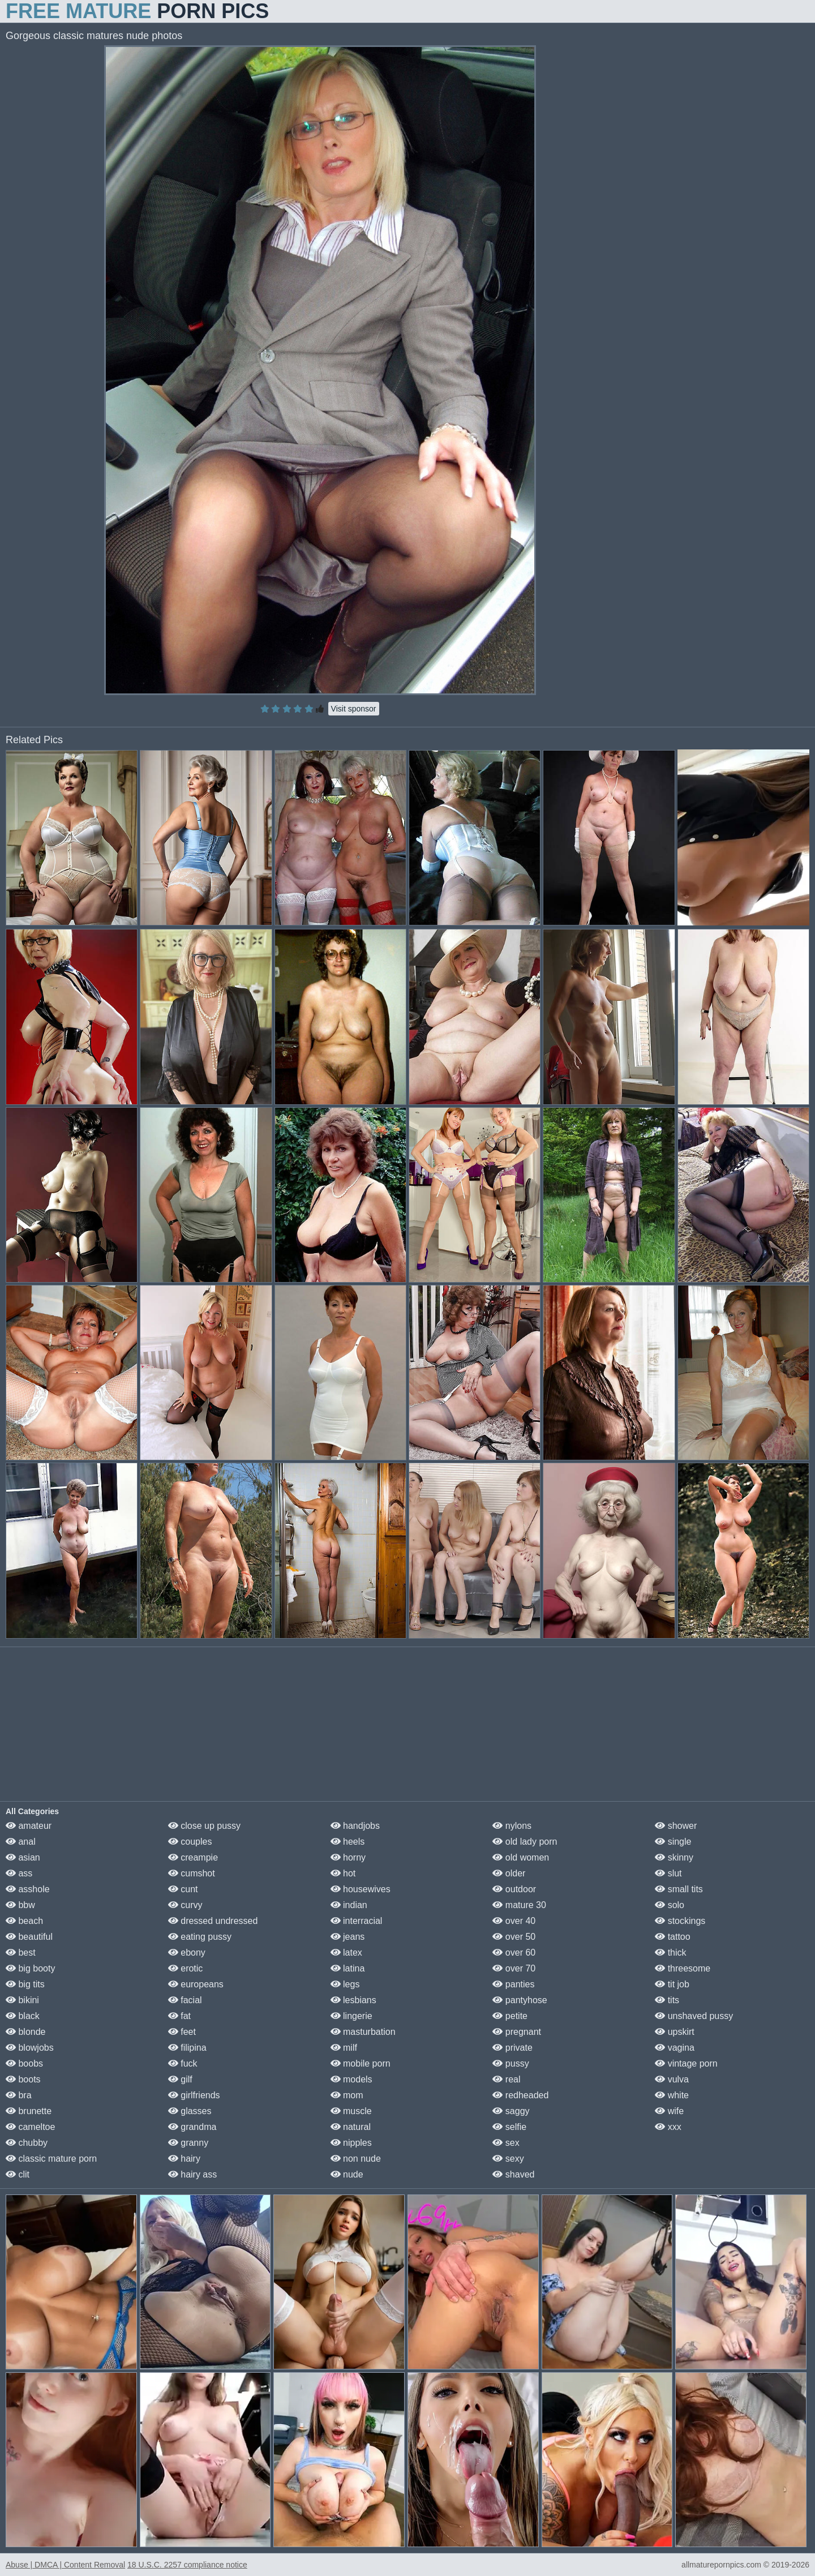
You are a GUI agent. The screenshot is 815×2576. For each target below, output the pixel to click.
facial (185, 2000)
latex (346, 1952)
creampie (193, 1857)
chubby (27, 2143)
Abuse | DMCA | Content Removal (65, 2564)
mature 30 (519, 1905)
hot (343, 1873)
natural (351, 2127)
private (512, 2047)
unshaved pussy (694, 2016)
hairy (184, 2158)
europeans (196, 1984)
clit (17, 2174)
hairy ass (192, 2174)
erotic (185, 1968)
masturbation (363, 2032)
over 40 (513, 1921)
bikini (22, 2000)
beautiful (29, 1936)
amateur (29, 1826)
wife (669, 2111)
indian (349, 1905)
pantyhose (519, 2000)
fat (179, 2016)
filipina (187, 2047)
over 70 (513, 1968)
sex (505, 2143)
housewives (361, 1889)
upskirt (674, 2032)
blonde (26, 2032)
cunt (183, 1889)
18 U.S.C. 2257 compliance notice (187, 2564)
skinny (674, 1857)
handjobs (355, 1826)
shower (676, 1826)
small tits (679, 1889)
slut (668, 1873)
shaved (513, 2174)
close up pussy (204, 1826)
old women (520, 1857)
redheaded (520, 2095)
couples (190, 1841)
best (21, 1952)
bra (19, 2095)
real (506, 2079)
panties (513, 1984)
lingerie (351, 2016)
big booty (30, 1968)
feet (182, 2032)
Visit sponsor (353, 708)
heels (348, 1841)
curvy (185, 1905)
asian (23, 1857)
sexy (508, 2158)
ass (19, 1873)
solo (669, 1905)
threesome (682, 1968)
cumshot (191, 1873)
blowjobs (30, 2047)
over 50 (513, 1936)
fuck (183, 2063)
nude (347, 2174)
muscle (351, 2111)
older (508, 1873)
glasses (190, 2111)
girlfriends (194, 2095)
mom (347, 2095)
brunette (29, 2111)
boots (23, 2079)
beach (24, 1921)
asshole (28, 1889)
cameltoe (30, 2127)
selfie (509, 2127)
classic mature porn (51, 2158)
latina (348, 1968)
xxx (668, 2127)
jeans (348, 1936)
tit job (672, 1984)
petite (509, 2016)
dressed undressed (213, 1921)
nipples (351, 2143)
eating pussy (199, 1936)
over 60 (513, 1952)
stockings (680, 1921)
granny (188, 2143)
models (351, 2079)
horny (348, 1857)
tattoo (672, 1936)
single (673, 1841)
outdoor (514, 1889)
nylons (511, 1826)
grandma (192, 2127)
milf (344, 2047)
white (672, 2095)
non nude (356, 2158)
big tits (25, 1984)
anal (21, 1841)
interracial (357, 1921)
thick (670, 1952)
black (23, 2016)
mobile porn (361, 2063)
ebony (186, 1952)
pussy (510, 2063)
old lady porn (524, 1841)
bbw (20, 1905)
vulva (672, 2079)
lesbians (353, 2000)
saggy (510, 2111)
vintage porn (686, 2063)
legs (345, 1984)
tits (667, 2000)
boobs (24, 2063)
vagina (674, 2047)
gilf (180, 2079)
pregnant (516, 2032)
